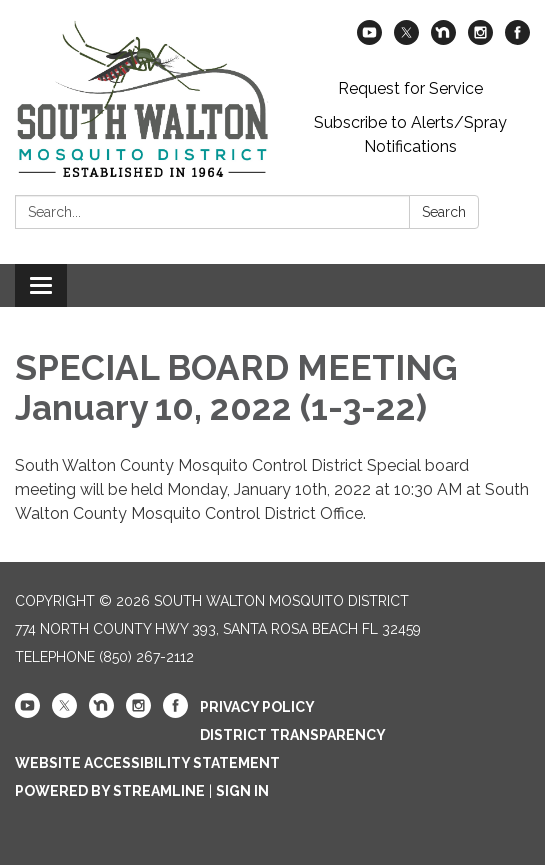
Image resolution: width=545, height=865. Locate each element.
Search (444, 212)
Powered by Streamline (110, 791)
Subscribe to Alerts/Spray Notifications (410, 134)
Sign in (242, 791)
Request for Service (410, 88)
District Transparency (293, 735)
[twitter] (406, 39)
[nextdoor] (443, 39)
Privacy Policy (257, 707)
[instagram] (480, 39)
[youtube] (369, 39)
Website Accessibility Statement (147, 763)
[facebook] (517, 39)
